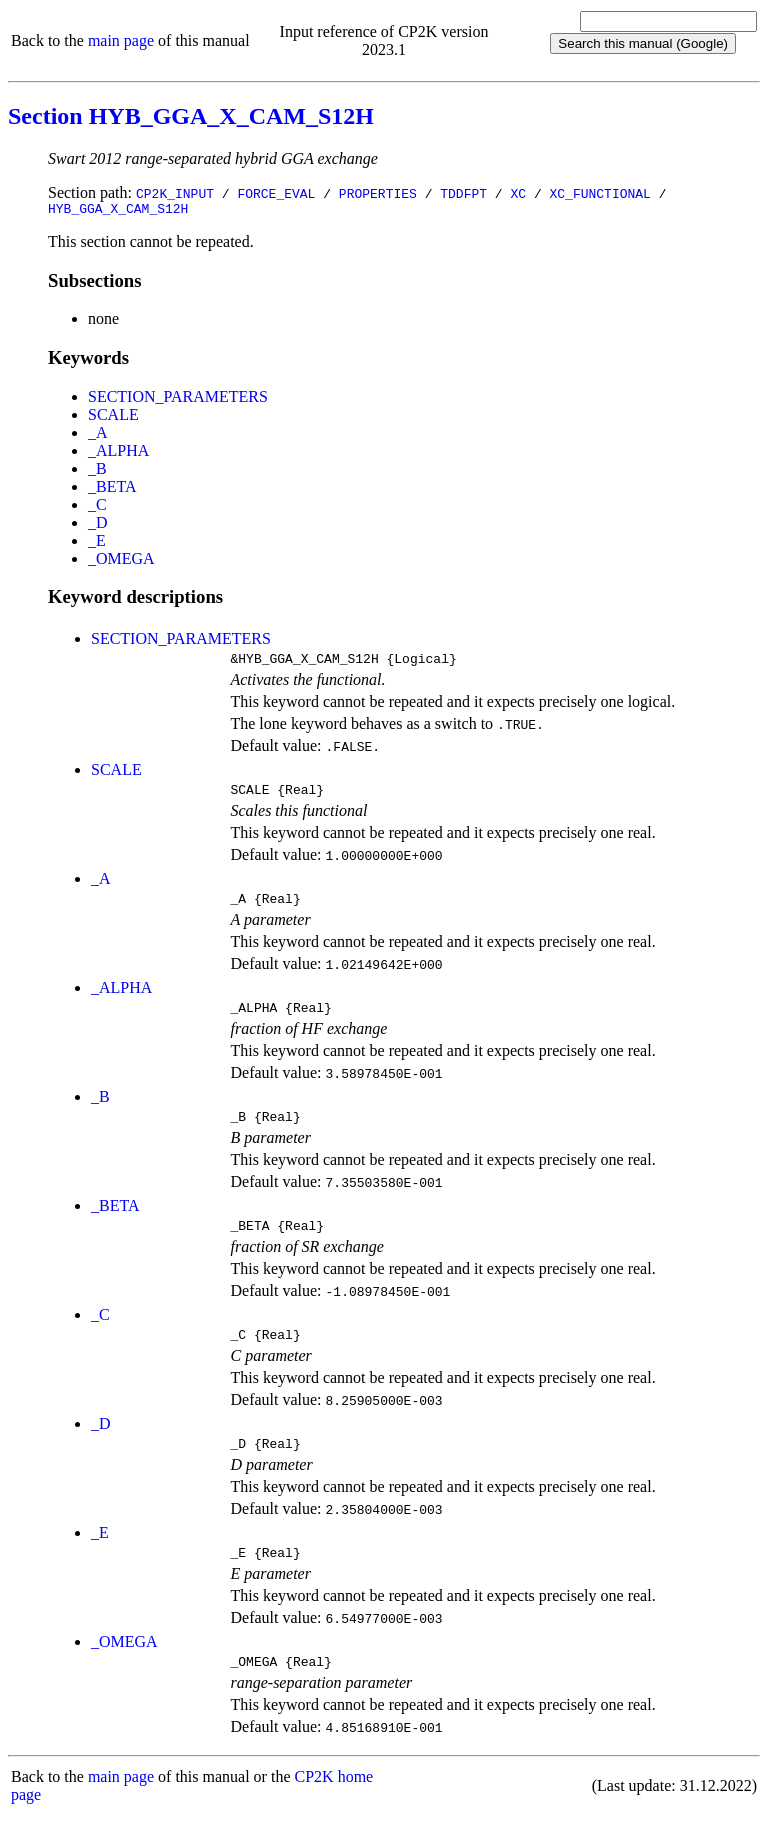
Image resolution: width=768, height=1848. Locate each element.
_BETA (112, 489)
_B (97, 471)
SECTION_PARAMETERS (178, 399)
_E (97, 543)
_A (98, 435)
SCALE (113, 417)
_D (98, 525)
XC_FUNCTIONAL (599, 193)
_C (97, 507)
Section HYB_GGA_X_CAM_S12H (191, 116)
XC (518, 193)
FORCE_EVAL (276, 193)
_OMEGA (121, 561)
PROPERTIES (378, 193)
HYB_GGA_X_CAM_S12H (118, 211)
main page (121, 40)
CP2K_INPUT (175, 193)
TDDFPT (463, 193)
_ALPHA (118, 453)
